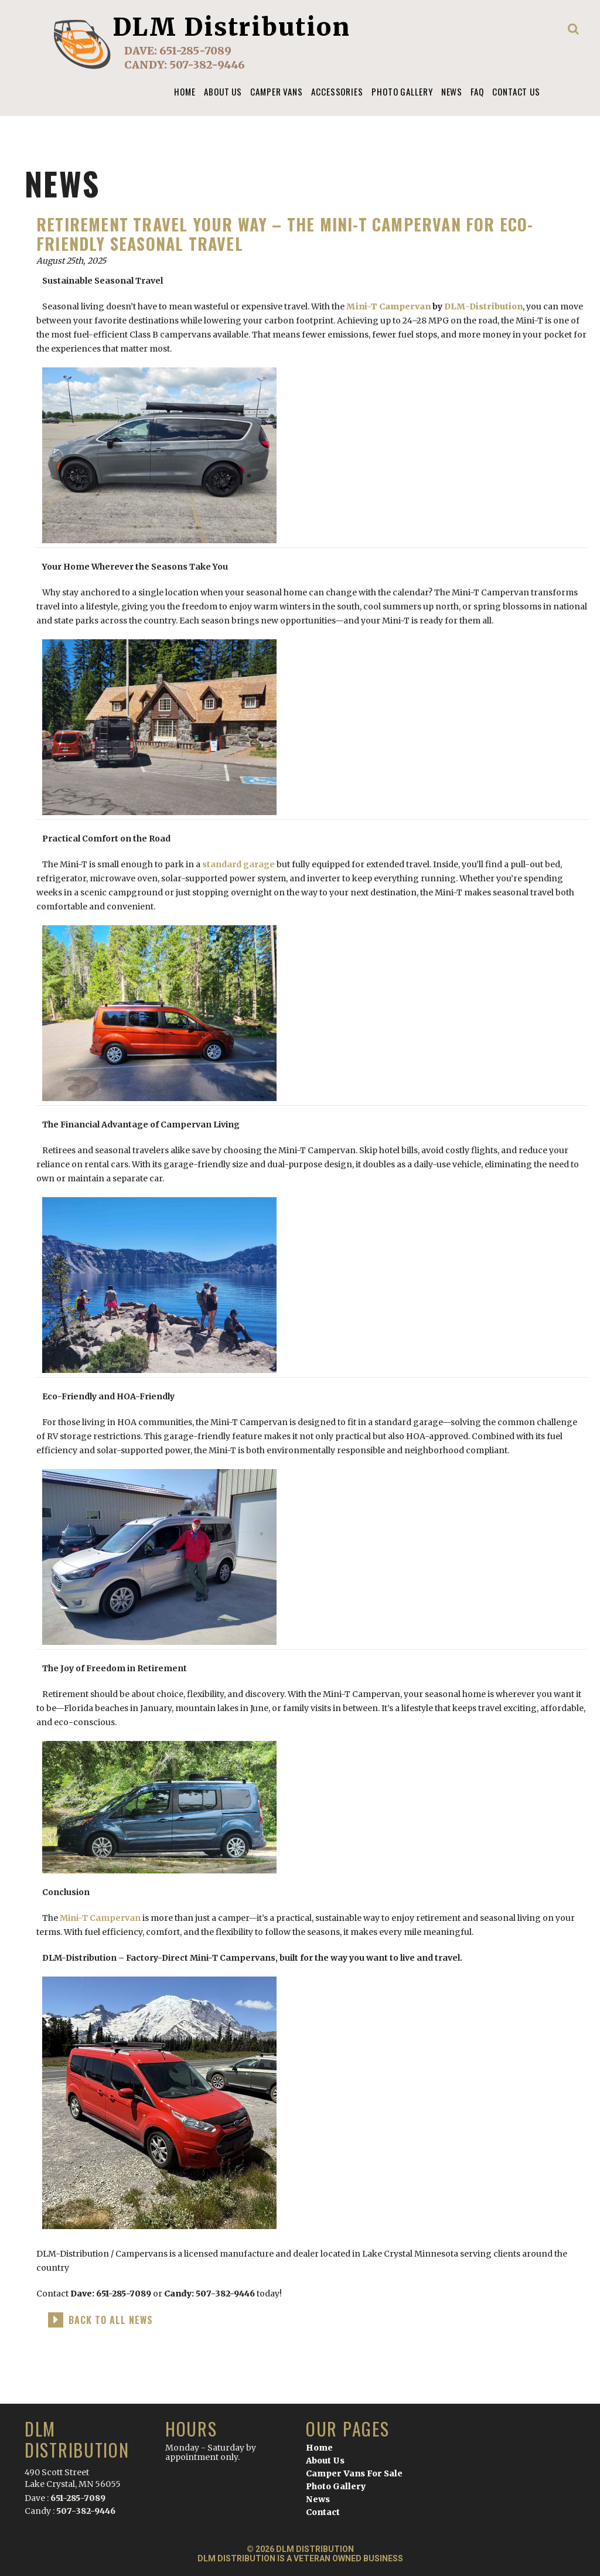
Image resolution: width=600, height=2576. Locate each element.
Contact (323, 2512)
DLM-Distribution (483, 306)
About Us (325, 2460)
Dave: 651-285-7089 (110, 2293)
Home (185, 91)
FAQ (477, 91)
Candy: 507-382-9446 (210, 2293)
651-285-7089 (195, 50)
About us (223, 91)
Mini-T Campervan (388, 306)
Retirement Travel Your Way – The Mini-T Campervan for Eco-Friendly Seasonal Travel (285, 234)
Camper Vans (276, 91)
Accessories (337, 91)
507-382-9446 (207, 64)
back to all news (111, 2320)
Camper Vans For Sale (354, 2473)
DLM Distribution (232, 27)
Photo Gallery (402, 91)
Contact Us (516, 91)
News (452, 91)
